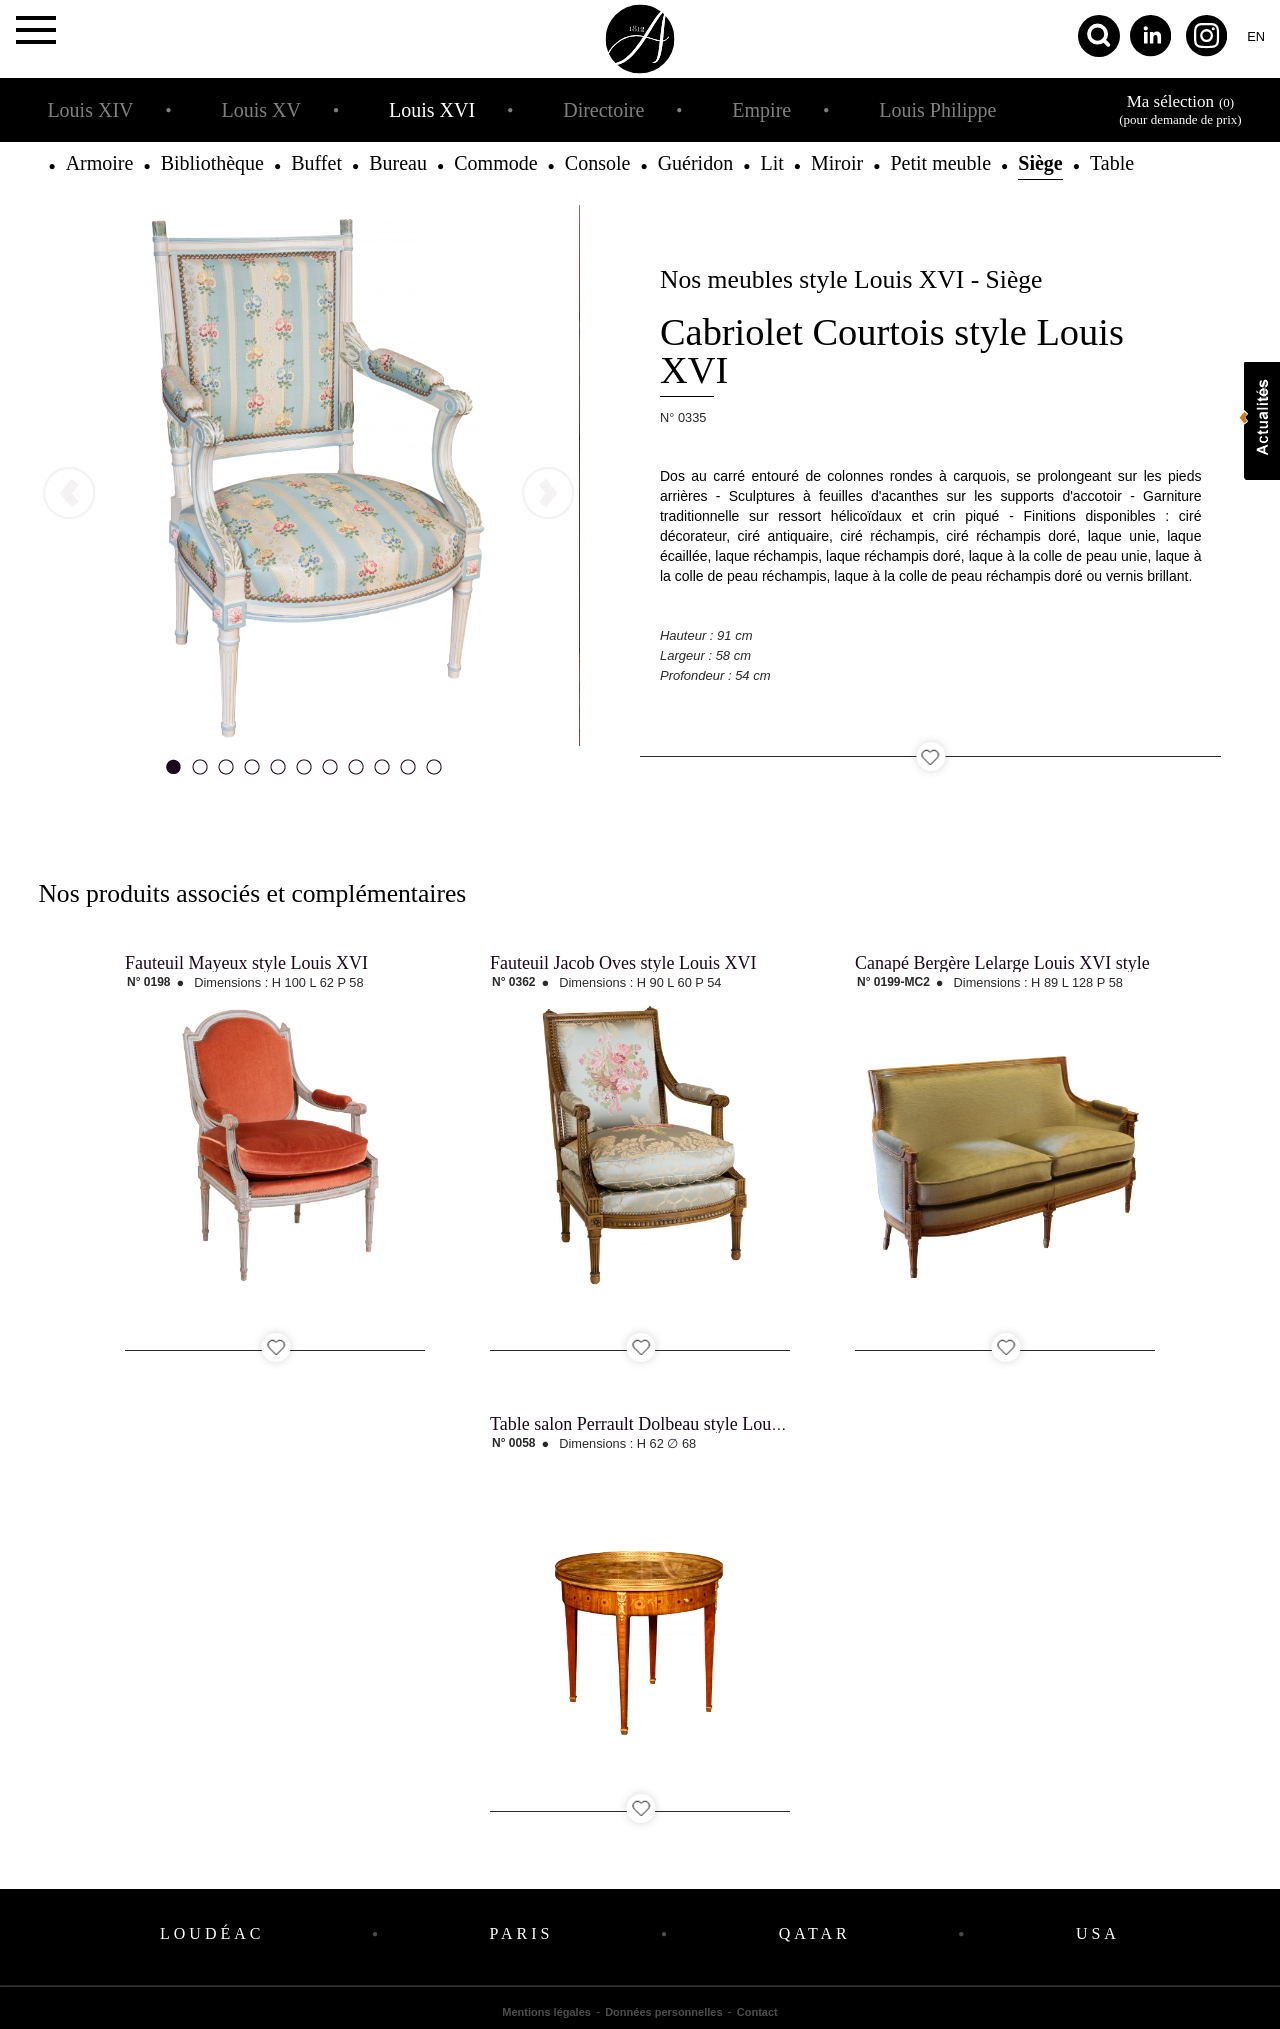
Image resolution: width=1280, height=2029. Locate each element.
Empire (761, 110)
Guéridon (696, 163)
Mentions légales (546, 2012)
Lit (771, 163)
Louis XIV (90, 110)
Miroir (837, 163)
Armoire (100, 163)
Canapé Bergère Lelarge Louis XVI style (1002, 963)
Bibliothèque (212, 163)
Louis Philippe (937, 110)
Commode (495, 163)
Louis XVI (432, 110)
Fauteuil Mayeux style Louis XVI (246, 963)
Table (1112, 163)
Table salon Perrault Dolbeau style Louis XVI (655, 1424)
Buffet (316, 163)
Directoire (603, 110)
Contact (757, 2012)
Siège (1040, 163)
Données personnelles (663, 2012)
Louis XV (261, 110)
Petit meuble (941, 163)
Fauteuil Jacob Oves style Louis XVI (623, 963)
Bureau (398, 163)
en (1256, 36)
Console (598, 163)
